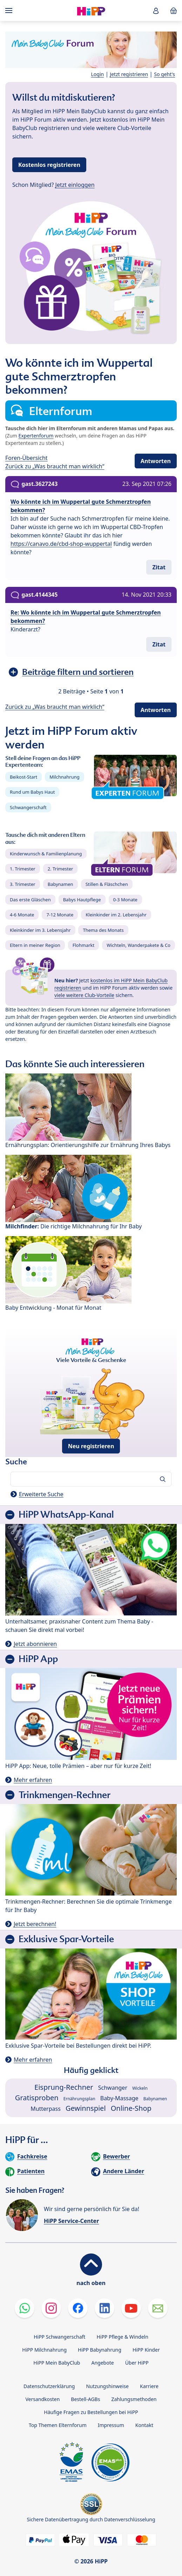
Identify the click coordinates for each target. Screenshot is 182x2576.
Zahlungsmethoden (133, 2399)
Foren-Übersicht (26, 458)
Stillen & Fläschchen (107, 884)
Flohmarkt (83, 945)
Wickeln (140, 2088)
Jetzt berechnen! (35, 1924)
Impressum (111, 2425)
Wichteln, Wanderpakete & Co (138, 945)
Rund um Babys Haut (32, 792)
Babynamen (60, 884)
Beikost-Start (23, 777)
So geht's (164, 74)
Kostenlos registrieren (49, 165)
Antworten (156, 461)
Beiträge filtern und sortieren (78, 671)
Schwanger (112, 2088)
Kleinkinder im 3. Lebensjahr (40, 930)
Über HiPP (137, 2362)
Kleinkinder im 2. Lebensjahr (116, 914)
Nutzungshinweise (107, 2386)
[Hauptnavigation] (10, 10)
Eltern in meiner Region (35, 945)
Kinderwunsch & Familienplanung (46, 853)
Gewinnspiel (86, 2108)
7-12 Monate (59, 914)
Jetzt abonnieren (35, 1644)
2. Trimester (60, 869)
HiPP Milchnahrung (44, 2349)
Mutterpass (46, 2109)
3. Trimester (22, 884)
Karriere (149, 2386)
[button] (156, 10)
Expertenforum (36, 435)
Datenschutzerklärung (49, 2386)
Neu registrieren (91, 1446)
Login (97, 74)
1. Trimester (22, 869)
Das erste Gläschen (30, 899)
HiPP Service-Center (71, 2221)
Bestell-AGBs (85, 2399)
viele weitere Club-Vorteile (84, 995)
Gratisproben (37, 2097)
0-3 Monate (125, 899)
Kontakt (144, 2425)
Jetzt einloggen (75, 185)
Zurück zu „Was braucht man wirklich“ (54, 466)
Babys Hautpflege (82, 899)
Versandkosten (42, 2399)
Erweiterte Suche (41, 1494)
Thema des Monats (103, 930)
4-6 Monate (22, 914)
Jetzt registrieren (129, 74)
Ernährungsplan (79, 2099)
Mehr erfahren (33, 1780)
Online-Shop (131, 2108)
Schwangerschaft (28, 807)
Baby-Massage (119, 2098)
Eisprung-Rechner (63, 2087)
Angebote (102, 2362)
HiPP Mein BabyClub (56, 2362)
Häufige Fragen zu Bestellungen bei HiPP (91, 2412)
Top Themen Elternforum (58, 2425)
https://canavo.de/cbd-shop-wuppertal (61, 544)
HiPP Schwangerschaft (59, 2336)
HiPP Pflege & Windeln (122, 2336)
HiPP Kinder (146, 2349)
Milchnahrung (64, 777)
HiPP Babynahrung (99, 2349)
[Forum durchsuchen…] (91, 1479)
